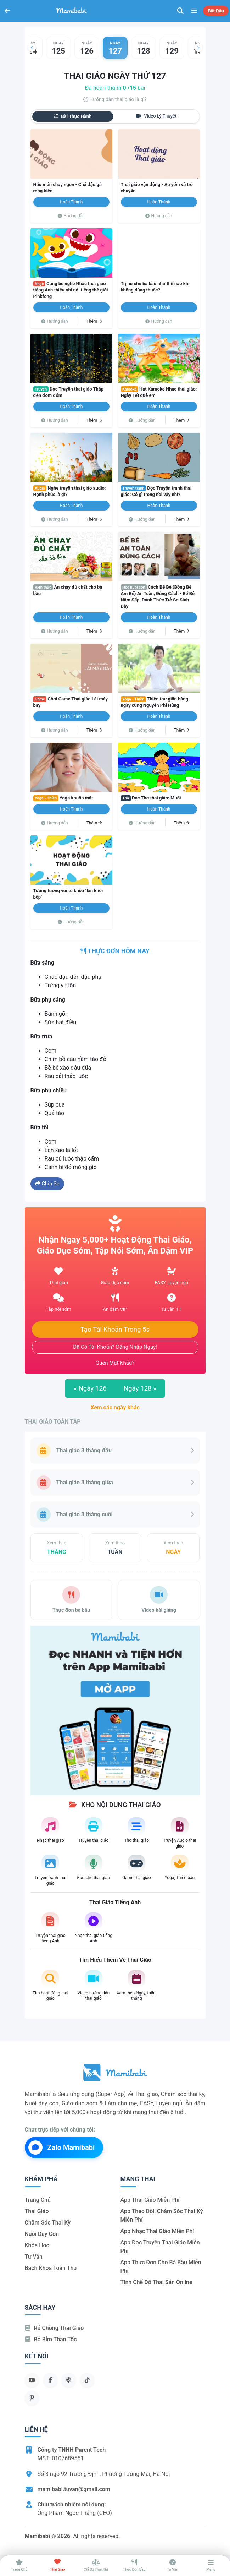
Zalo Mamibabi (61, 2147)
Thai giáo (37, 2211)
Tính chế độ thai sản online (156, 2282)
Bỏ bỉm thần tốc (51, 2339)
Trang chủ (38, 2199)
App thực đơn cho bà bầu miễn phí (160, 2266)
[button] (32, 47)
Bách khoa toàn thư (51, 2268)
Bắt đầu (216, 10)
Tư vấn (34, 2256)
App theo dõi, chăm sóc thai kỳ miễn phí (161, 2215)
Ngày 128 (140, 1388)
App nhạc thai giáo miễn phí (157, 2231)
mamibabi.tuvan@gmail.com (74, 2489)
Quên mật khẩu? (115, 1363)
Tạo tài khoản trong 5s (115, 1329)
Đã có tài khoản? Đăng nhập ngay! (115, 1347)
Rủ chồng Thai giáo (54, 2328)
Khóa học (37, 2245)
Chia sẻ (47, 1183)
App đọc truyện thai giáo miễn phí (160, 2246)
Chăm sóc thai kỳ (48, 2222)
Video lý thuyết (156, 116)
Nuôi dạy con (42, 2234)
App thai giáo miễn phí (150, 2199)
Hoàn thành (71, 202)
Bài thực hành (73, 116)
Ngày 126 (90, 1388)
